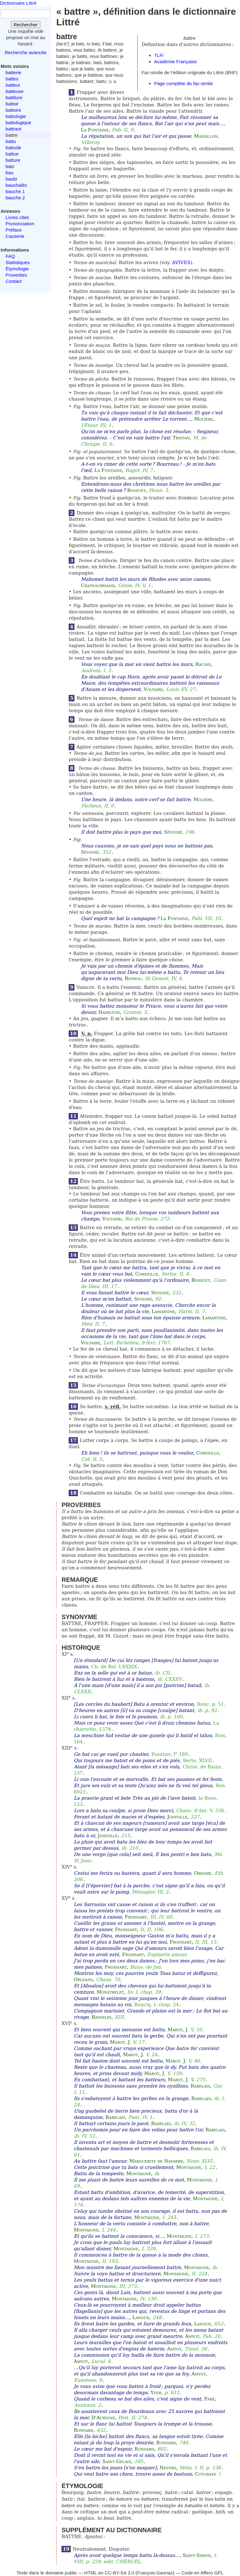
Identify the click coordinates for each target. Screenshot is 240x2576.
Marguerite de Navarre (156, 2161)
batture (13, 160)
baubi (11, 178)
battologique (18, 122)
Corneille (146, 1274)
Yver (156, 2392)
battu (11, 141)
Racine (203, 664)
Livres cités (17, 217)
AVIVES (181, 262)
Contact (14, 281)
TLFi (158, 55)
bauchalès (16, 185)
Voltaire (153, 689)
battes (12, 78)
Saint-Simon (197, 2555)
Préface (14, 230)
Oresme (202, 1873)
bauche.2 (15, 197)
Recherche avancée (25, 52)
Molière (203, 419)
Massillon (206, 136)
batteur (13, 85)
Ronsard (83, 2430)
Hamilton (109, 1012)
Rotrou (133, 978)
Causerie (15, 236)
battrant (14, 128)
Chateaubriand (98, 585)
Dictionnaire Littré (18, 3)
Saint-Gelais (116, 2461)
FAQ (10, 256)
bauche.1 (15, 191)
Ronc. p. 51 (210, 1704)
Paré (209, 2399)
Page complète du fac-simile (183, 83)
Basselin (101, 2017)
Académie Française (175, 61)
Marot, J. (178, 2029)
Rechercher (25, 24)
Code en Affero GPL (202, 2572)
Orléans (83, 1979)
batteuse (15, 91)
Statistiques (18, 262)
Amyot (192, 2336)
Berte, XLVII (197, 1760)
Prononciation (20, 223)
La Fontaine (94, 130)
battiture (14, 97)
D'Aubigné (103, 2417)
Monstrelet (110, 1992)
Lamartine (163, 1311)
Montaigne (188, 2167)
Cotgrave (205, 2474)
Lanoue (140, 2317)
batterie (13, 72)
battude (13, 147)
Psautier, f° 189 (169, 1754)
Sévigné (173, 832)
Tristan (180, 438)
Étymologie (17, 268)
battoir (12, 103)
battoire (13, 110)
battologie (16, 116)
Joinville (177, 1817)
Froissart (136, 1917)
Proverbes (16, 275)
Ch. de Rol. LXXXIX (114, 1666)
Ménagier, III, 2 (150, 1892)
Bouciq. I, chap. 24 (156, 2004)
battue (12, 153)
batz (10, 166)
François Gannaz (155, 2572)
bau (9, 172)
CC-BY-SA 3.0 (119, 2572)
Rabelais (200, 2086)
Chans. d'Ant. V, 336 (200, 1810)
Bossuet (136, 490)
